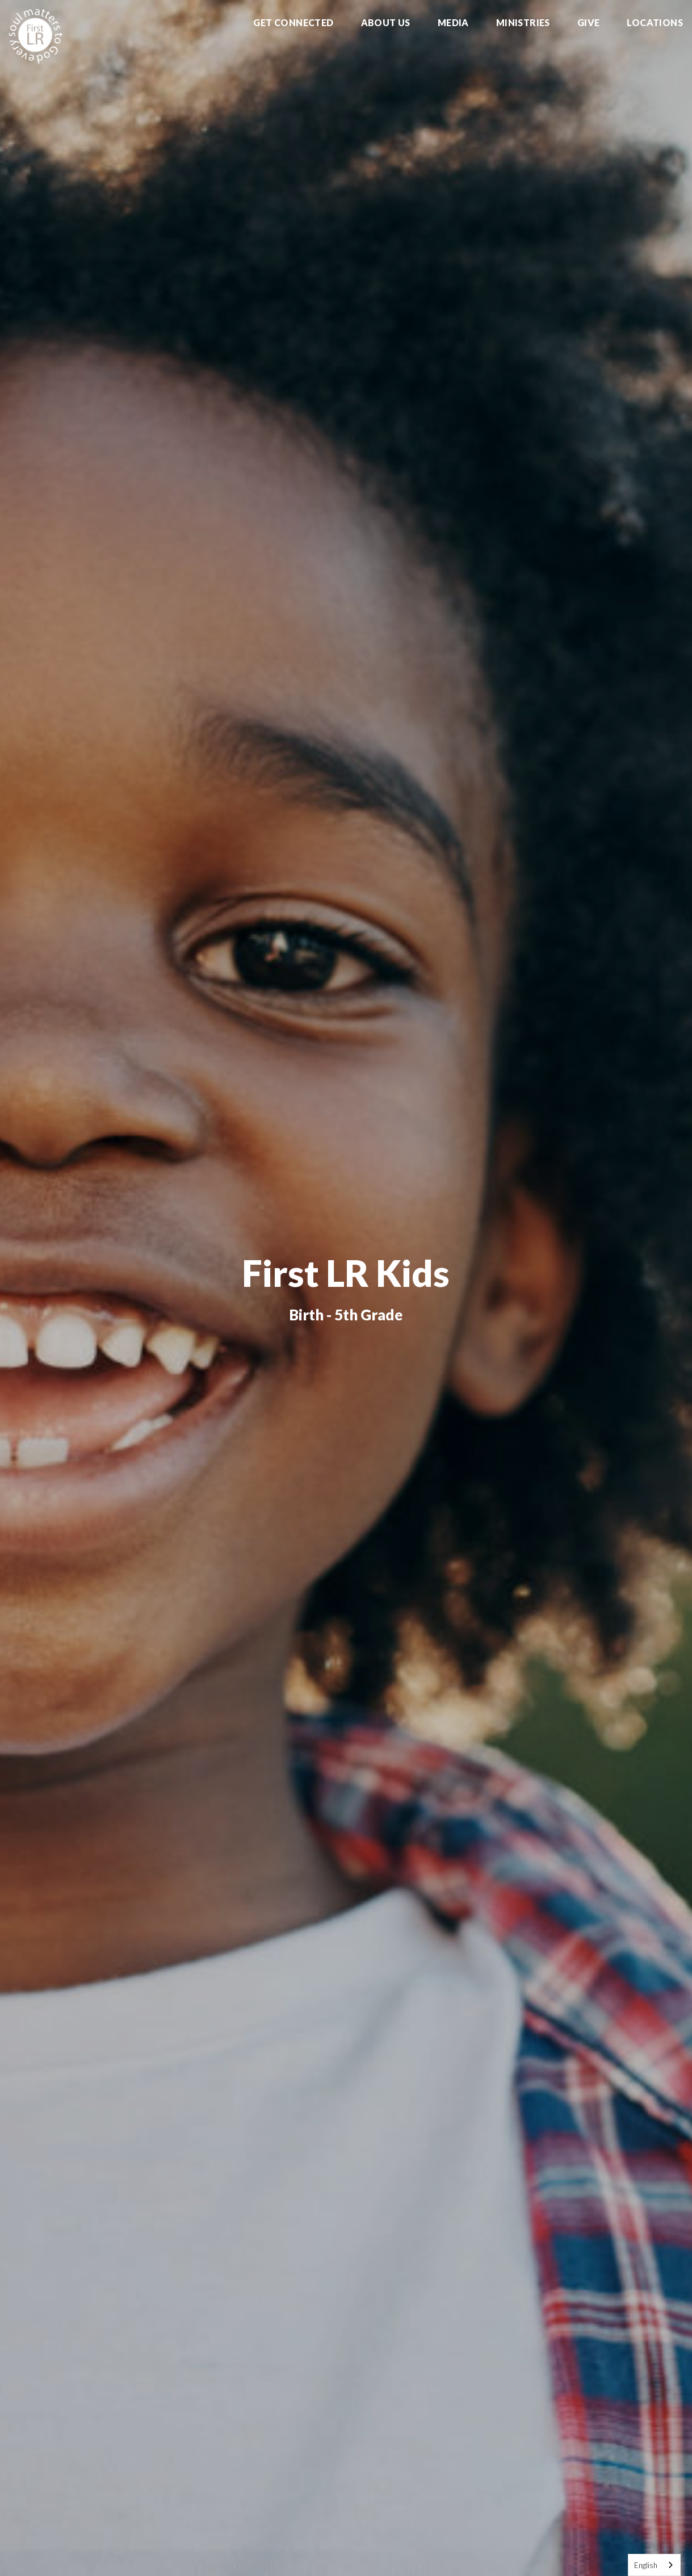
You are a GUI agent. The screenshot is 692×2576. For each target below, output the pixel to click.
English (645, 2565)
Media (453, 23)
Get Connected (293, 23)
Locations (655, 23)
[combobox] (654, 2565)
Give (588, 23)
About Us (385, 23)
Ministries (523, 23)
